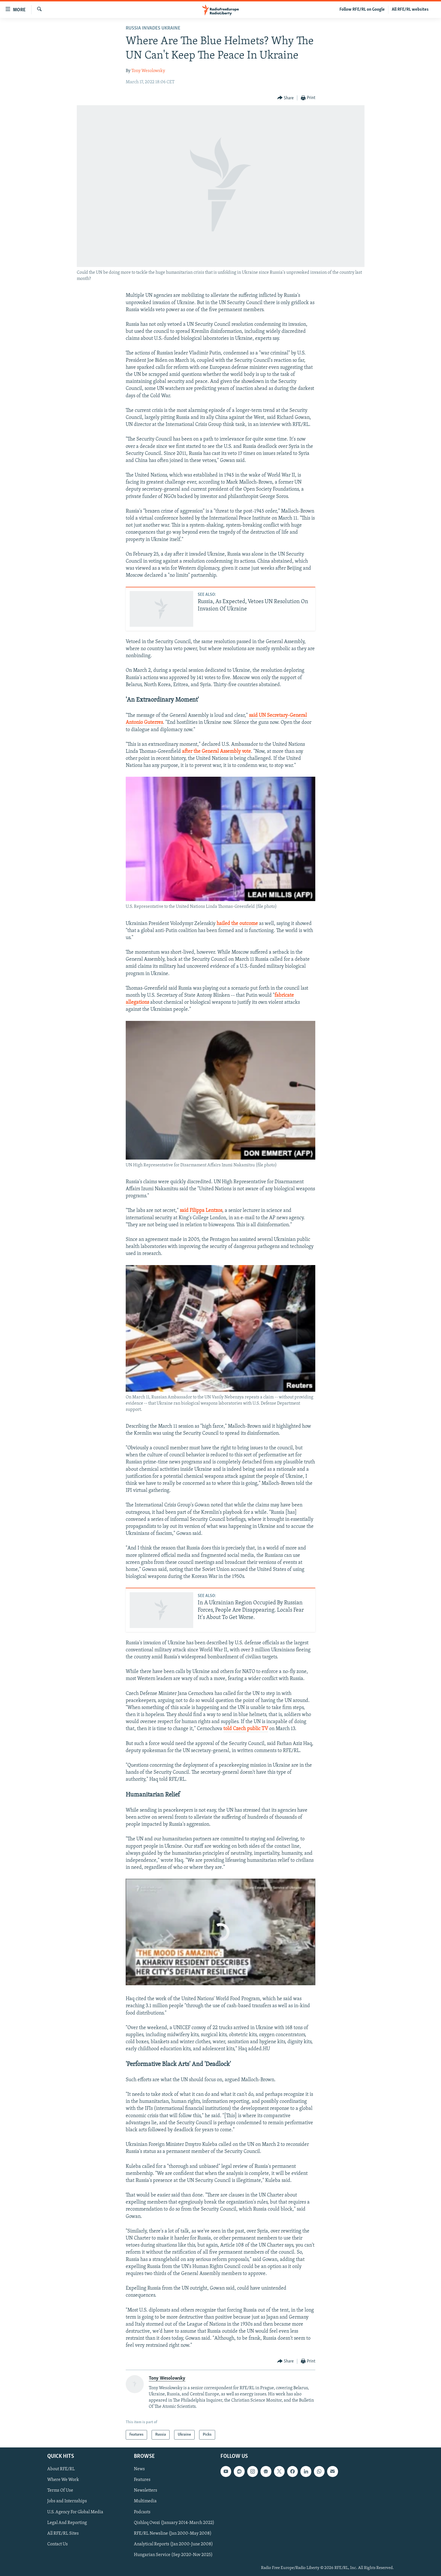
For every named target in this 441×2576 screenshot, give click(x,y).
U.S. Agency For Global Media (75, 2512)
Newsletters (145, 2491)
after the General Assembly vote (216, 751)
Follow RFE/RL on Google (362, 9)
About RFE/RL (61, 2469)
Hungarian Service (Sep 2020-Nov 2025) (173, 2555)
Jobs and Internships (67, 2501)
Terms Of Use (60, 2491)
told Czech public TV (245, 1728)
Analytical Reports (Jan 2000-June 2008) (173, 2544)
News (139, 2469)
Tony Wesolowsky (148, 71)
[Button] (285, 98)
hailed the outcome (237, 923)
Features (142, 2480)
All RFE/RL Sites (63, 2533)
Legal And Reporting (67, 2523)
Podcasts (142, 2512)
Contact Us (57, 2544)
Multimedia (145, 2501)
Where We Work (63, 2480)
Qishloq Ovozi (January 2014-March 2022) (174, 2523)
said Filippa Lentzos (201, 1210)
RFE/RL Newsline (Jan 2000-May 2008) (173, 2533)
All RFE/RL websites (410, 9)
